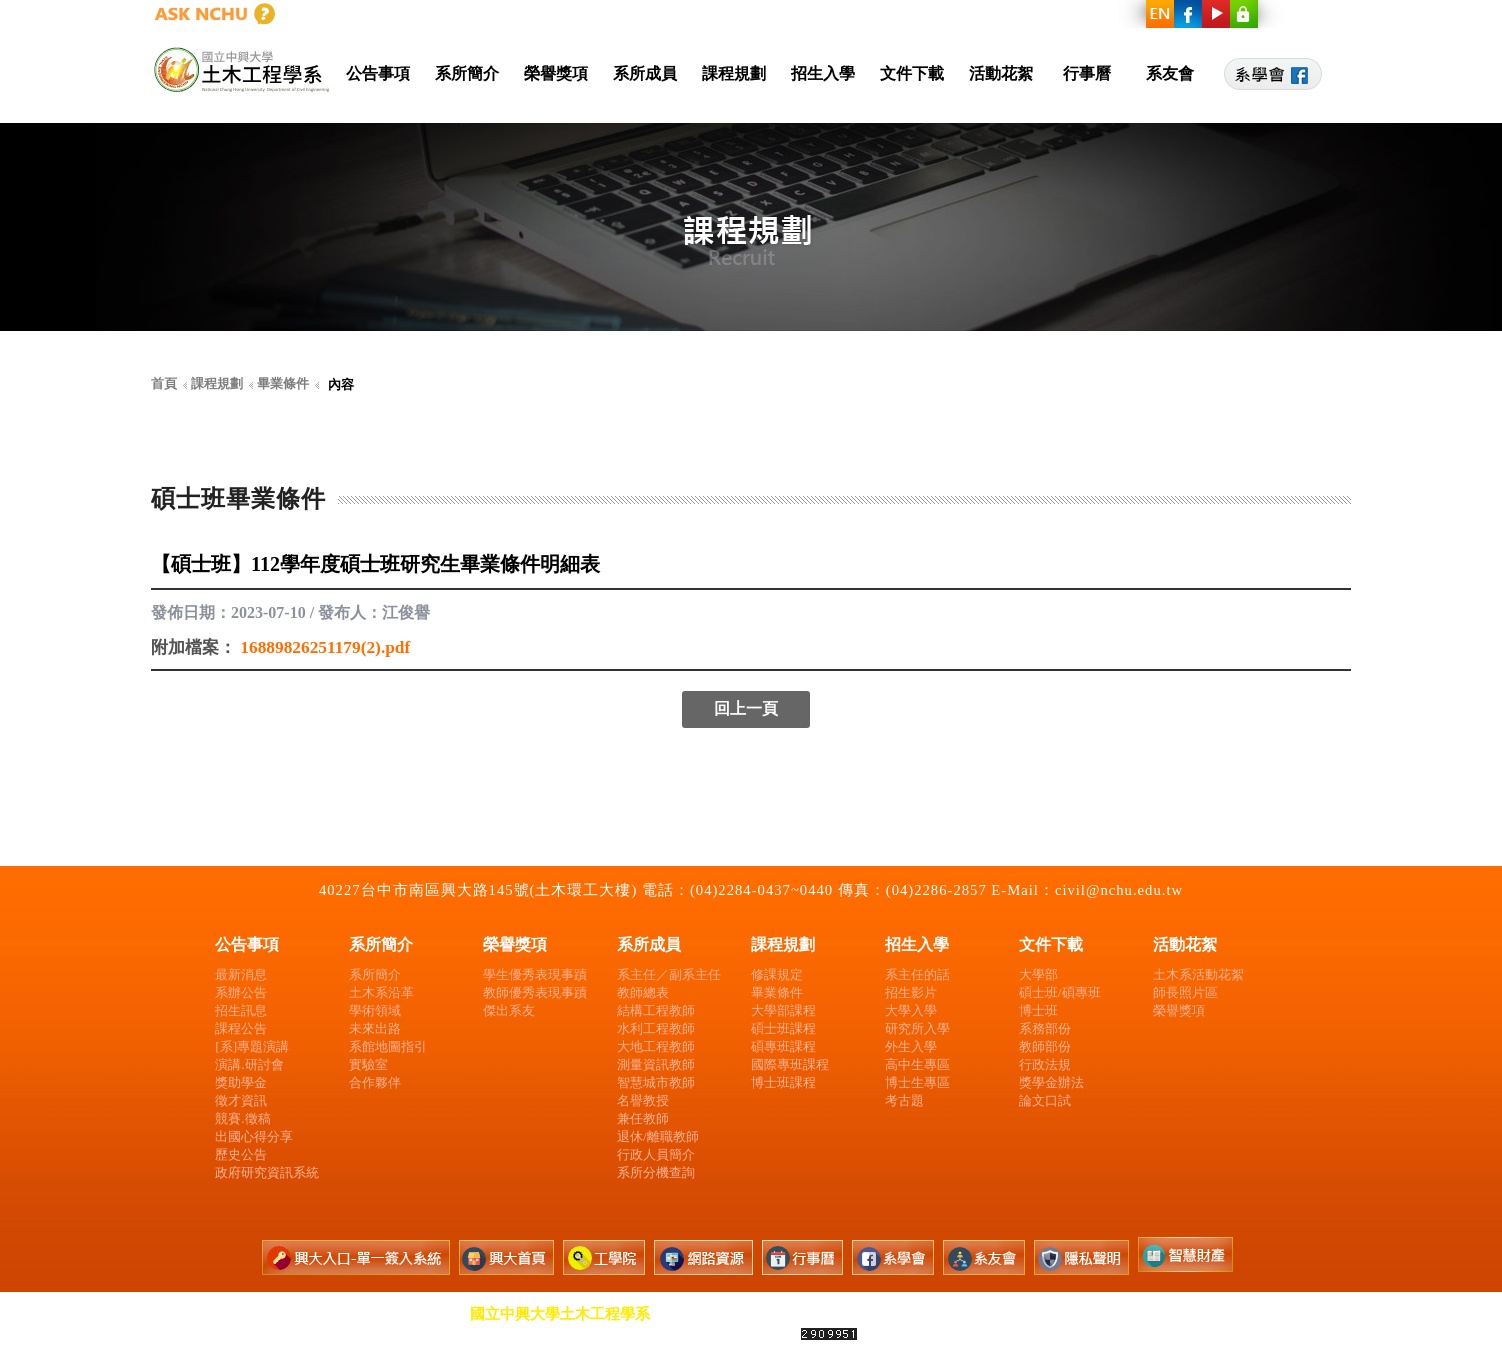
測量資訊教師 (656, 1064)
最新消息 (241, 974)
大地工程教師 (656, 1046)
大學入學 (911, 1010)
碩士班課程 (783, 1028)
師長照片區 (1185, 992)
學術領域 (375, 1010)
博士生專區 (917, 1082)
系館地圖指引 (388, 1046)
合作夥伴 (375, 1082)
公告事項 (378, 73)
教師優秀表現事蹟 (535, 992)
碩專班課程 (783, 1046)
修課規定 (777, 974)
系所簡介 (467, 73)
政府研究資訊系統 (267, 1172)
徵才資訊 (241, 1100)
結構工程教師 (656, 1010)
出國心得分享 (254, 1136)
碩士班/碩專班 (1060, 992)
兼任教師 (643, 1118)
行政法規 (1045, 1064)
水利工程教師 (656, 1028)
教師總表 (643, 992)
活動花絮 (1001, 73)
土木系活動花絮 (1198, 974)
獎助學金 (241, 1082)
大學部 (1038, 974)
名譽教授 (643, 1100)
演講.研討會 (249, 1064)
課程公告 (241, 1028)
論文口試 (1045, 1100)
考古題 (904, 1100)
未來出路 (375, 1028)
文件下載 (912, 73)
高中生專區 (917, 1064)
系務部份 (1045, 1028)
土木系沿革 (381, 992)
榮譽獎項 (556, 73)
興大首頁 (913, 14)
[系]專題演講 (252, 1046)
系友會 (1170, 73)
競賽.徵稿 (242, 1118)
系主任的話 (917, 974)
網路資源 (1088, 14)
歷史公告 (241, 1154)
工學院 (1000, 14)
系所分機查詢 (656, 1172)
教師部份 (1045, 1046)
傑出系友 (509, 1010)
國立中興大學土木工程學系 (560, 1314)
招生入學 (823, 73)
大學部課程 (783, 1010)
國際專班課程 (790, 1064)
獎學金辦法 (1051, 1082)
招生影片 (911, 992)
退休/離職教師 (658, 1136)
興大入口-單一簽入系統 (770, 14)
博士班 (1038, 1010)
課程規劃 (734, 73)
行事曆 (1087, 73)
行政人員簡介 (656, 1154)
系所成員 (645, 73)
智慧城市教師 (656, 1082)
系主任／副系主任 (669, 974)
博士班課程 (783, 1082)
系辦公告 (241, 992)
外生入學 (911, 1046)
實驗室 (368, 1064)
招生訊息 (241, 1010)
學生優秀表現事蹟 (535, 974)
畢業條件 (777, 992)
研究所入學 (917, 1028)
